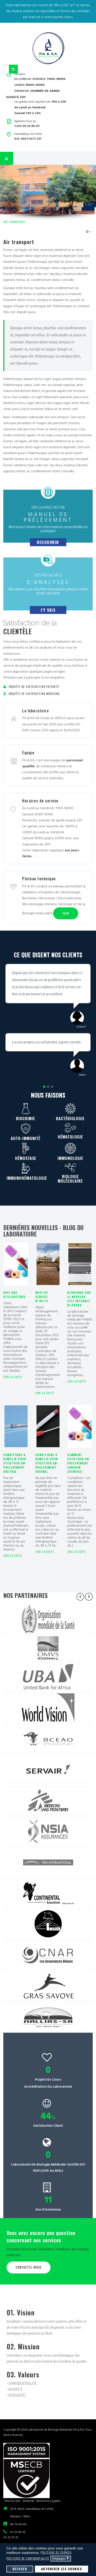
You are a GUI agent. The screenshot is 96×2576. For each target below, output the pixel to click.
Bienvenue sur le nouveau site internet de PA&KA (79, 1298)
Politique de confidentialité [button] (27, 2558)
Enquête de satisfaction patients (31, 686)
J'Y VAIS (48, 610)
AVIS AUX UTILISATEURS (14, 1294)
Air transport (14, 222)
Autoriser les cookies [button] (61, 2569)
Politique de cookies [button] (56, 2552)
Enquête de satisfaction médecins (31, 693)
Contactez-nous (29, 2267)
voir (65, 913)
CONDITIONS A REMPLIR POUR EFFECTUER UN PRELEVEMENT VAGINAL (46, 1463)
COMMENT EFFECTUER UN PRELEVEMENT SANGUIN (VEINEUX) (78, 1463)
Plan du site (12, 2501)
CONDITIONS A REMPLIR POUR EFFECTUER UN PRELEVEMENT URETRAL (14, 1463)
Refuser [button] (20, 2569)
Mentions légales (48, 2501)
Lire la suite (12, 1377)
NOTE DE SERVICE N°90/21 (41, 1296)
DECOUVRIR (48, 542)
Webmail (28, 2501)
